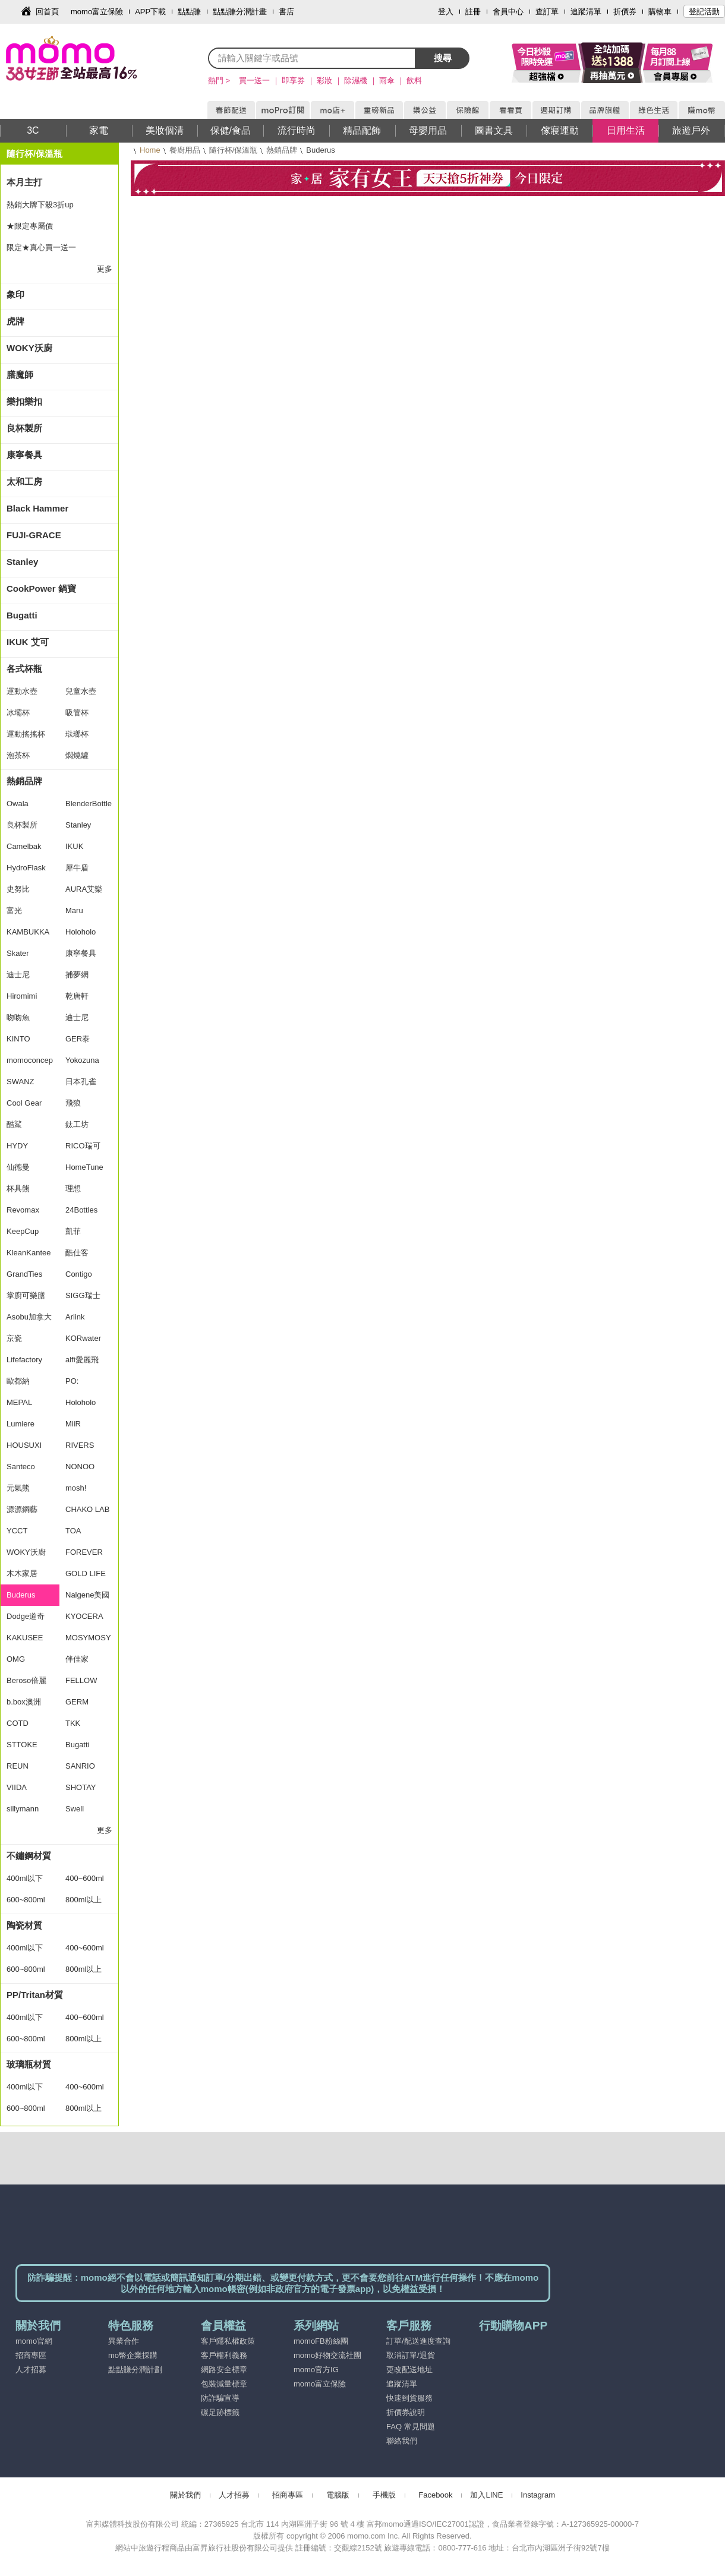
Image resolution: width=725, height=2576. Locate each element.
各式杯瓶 (24, 669)
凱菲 (73, 1231)
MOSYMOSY (88, 1637)
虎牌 (15, 321)
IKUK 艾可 (28, 642)
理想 (73, 1188)
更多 (104, 268)
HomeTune (84, 1167)
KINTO (18, 1038)
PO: (71, 1381)
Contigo (78, 1274)
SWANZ (20, 1081)
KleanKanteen (29, 1256)
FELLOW (81, 1680)
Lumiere (20, 1423)
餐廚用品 (184, 150)
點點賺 (189, 11)
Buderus (21, 1594)
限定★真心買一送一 (41, 247)
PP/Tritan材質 (35, 1995)
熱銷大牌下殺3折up (40, 204)
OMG (16, 1659)
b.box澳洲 (24, 1701)
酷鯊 (14, 1124)
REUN (18, 1765)
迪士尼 (18, 974)
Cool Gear (24, 1102)
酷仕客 (77, 1252)
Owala (18, 803)
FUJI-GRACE (34, 535)
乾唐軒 (77, 996)
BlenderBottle (88, 803)
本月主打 (24, 182)
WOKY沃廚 (29, 348)
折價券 (624, 11)
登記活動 (704, 11)
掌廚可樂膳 (26, 1295)
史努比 (18, 889)
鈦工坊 (77, 1124)
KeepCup (23, 1231)
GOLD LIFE (85, 1573)
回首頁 (47, 11)
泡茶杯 (18, 755)
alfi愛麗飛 (82, 1359)
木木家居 (22, 1573)
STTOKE (22, 1744)
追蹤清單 (585, 11)
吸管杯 (77, 712)
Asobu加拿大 (29, 1316)
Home (150, 150)
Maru (74, 910)
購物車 (660, 11)
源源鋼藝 (22, 1509)
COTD (18, 1723)
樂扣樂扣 (24, 401)
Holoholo (80, 931)
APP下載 (150, 11)
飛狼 (73, 1102)
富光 (14, 910)
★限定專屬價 (30, 226)
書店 (286, 11)
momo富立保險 (97, 11)
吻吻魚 (18, 1017)
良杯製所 (24, 428)
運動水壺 (22, 691)
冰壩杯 (18, 712)
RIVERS (79, 1445)
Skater (18, 953)
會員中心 (508, 11)
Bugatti (22, 615)
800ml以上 (83, 1899)
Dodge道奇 (26, 1616)
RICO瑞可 (82, 1145)
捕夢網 (77, 974)
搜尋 (443, 58)
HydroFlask (26, 867)
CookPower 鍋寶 (41, 588)
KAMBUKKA (28, 931)
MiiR (73, 1423)
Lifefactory (24, 1359)
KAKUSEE (25, 1637)
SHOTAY (80, 1787)
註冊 (473, 11)
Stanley (22, 562)
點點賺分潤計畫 (240, 11)
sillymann (23, 1808)
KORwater (83, 1338)
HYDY (17, 1145)
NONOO (79, 1466)
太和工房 (24, 481)
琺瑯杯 (77, 734)
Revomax (23, 1209)
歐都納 (18, 1381)
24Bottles (81, 1209)
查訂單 (547, 11)
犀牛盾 (77, 867)
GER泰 (77, 1038)
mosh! (75, 1487)
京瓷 (14, 1338)
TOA (73, 1530)
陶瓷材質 (24, 1925)
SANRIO (80, 1765)
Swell (74, 1808)
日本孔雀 (80, 1081)
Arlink (75, 1316)
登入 (445, 11)
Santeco (21, 1466)
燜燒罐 (77, 755)
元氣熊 (18, 1487)
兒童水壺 (80, 691)
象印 (15, 294)
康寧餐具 (24, 455)
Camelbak (24, 846)
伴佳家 (77, 1659)
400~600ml (84, 1878)
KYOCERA (84, 1616)
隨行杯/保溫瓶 (233, 150)
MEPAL (19, 1402)
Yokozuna (82, 1060)
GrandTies (24, 1274)
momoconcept (30, 1063)
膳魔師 (20, 375)
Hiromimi (22, 996)
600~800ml (26, 1899)
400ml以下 (25, 1878)
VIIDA (17, 1787)
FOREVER (84, 1552)
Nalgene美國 (87, 1594)
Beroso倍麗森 (26, 1683)
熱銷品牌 (281, 150)
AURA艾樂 (83, 889)
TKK (72, 1723)
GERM (77, 1701)
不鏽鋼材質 (29, 1856)
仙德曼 (18, 1167)
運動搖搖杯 (26, 734)
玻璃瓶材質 (29, 2064)
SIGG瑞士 (82, 1295)
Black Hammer (37, 508)
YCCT (17, 1530)
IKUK (74, 846)
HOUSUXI (24, 1445)
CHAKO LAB (87, 1509)
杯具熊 (18, 1188)
